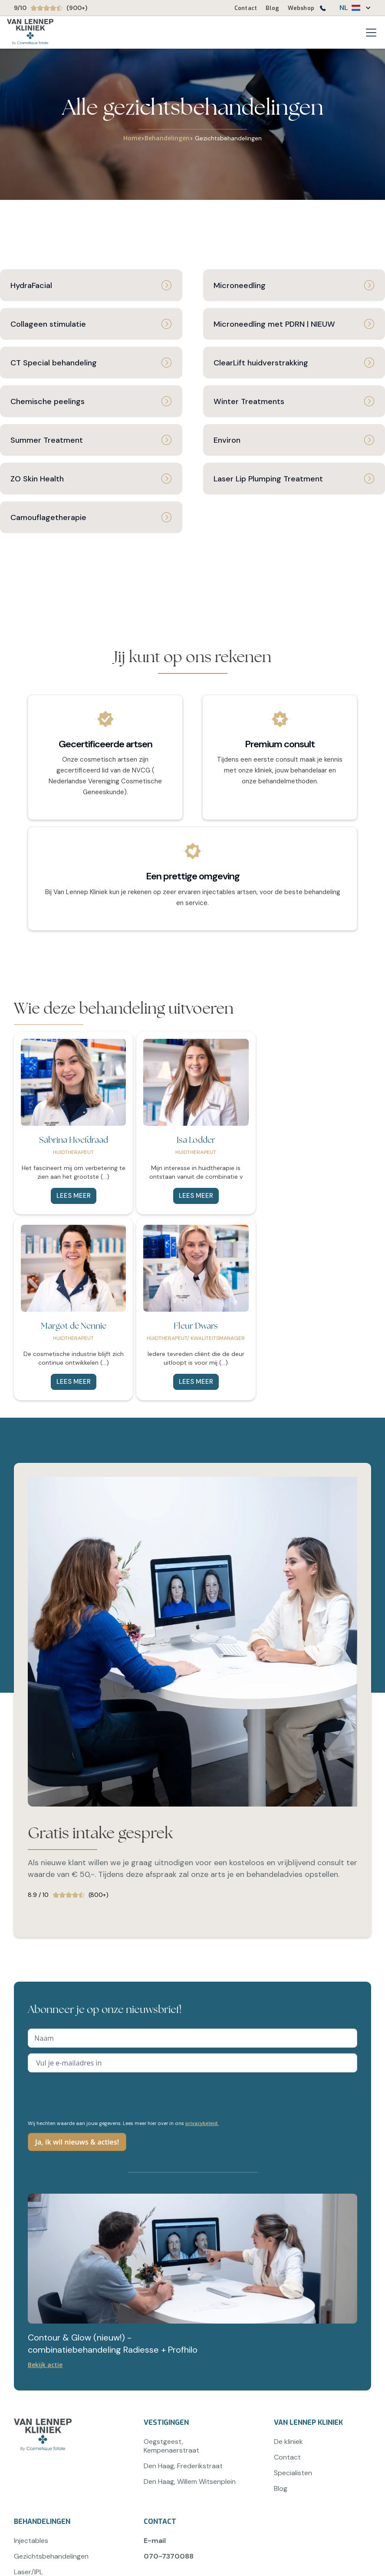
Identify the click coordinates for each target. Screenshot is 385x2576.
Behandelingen (167, 138)
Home (132, 138)
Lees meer (73, 1195)
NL (343, 7)
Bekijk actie (45, 2365)
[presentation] (94, 2095)
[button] (351, 8)
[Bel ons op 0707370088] (322, 10)
